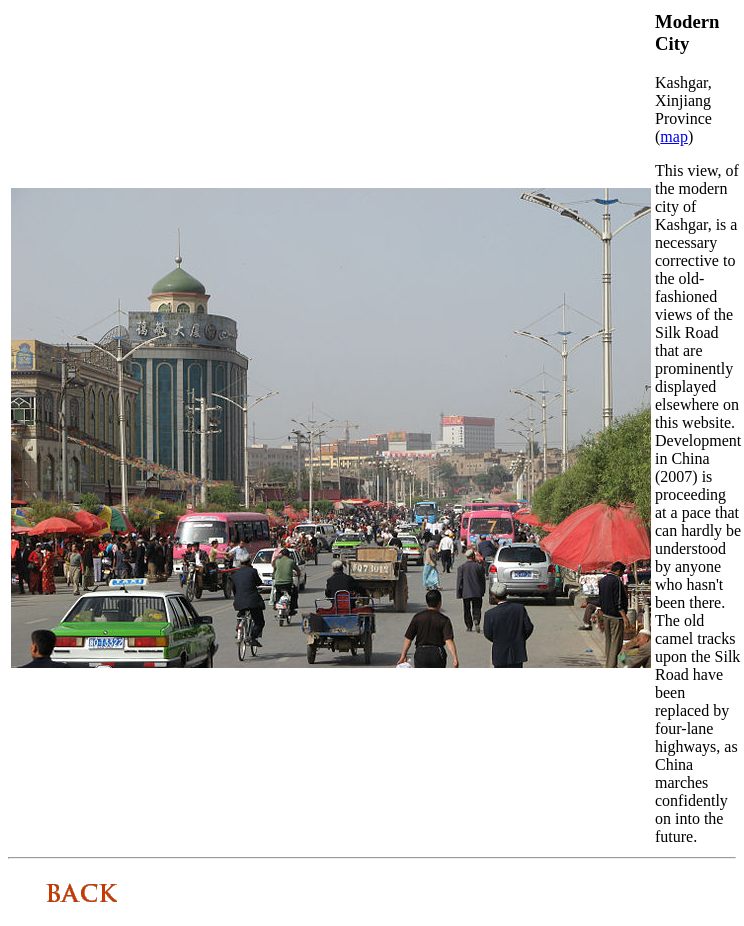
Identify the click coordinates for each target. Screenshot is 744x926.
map (674, 136)
